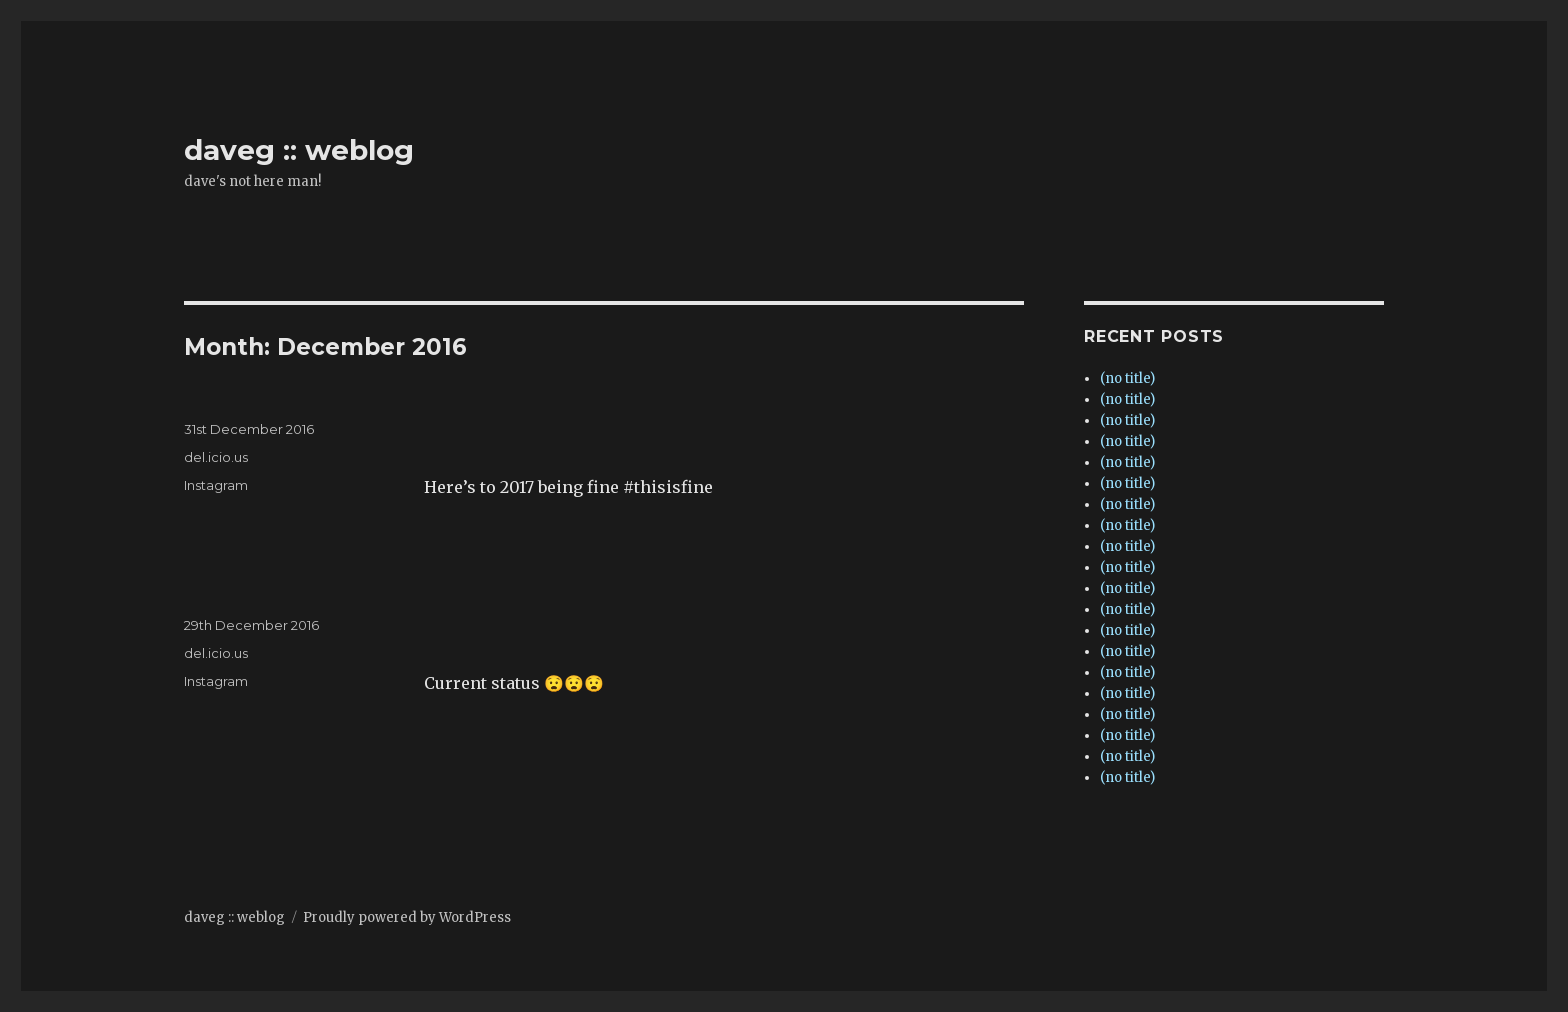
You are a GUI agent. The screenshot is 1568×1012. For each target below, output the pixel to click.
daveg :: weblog (299, 150)
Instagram (216, 485)
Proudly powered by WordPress (407, 917)
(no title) (1127, 378)
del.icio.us (216, 457)
